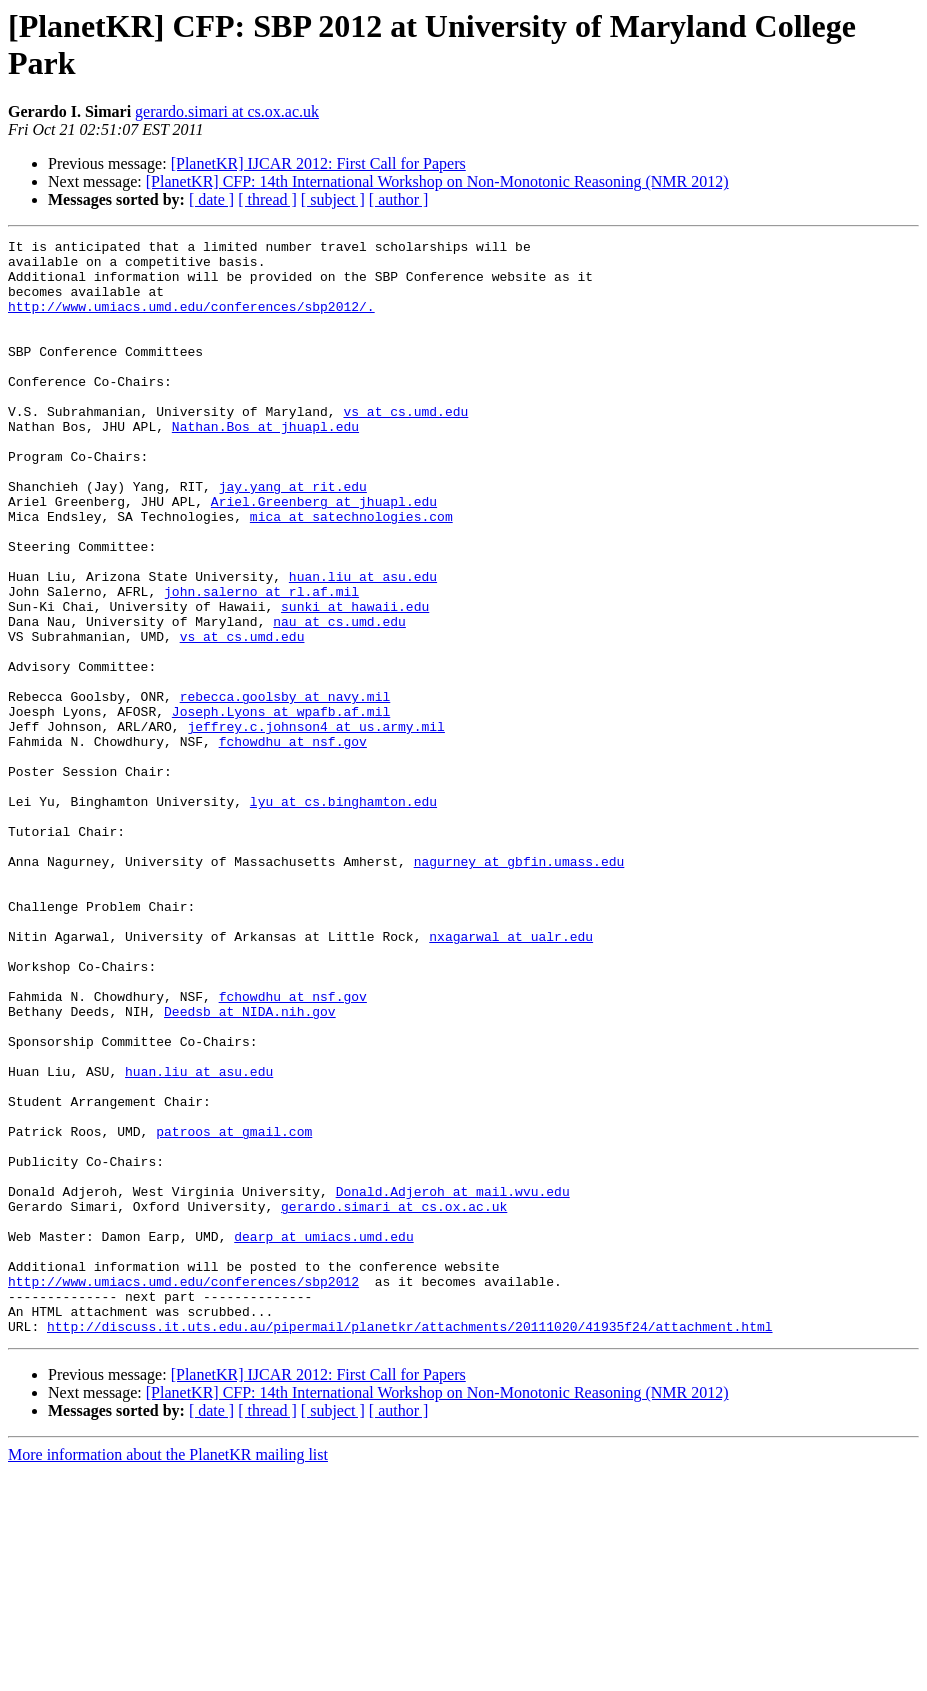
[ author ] (399, 199)
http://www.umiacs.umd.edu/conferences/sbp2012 (183, 1491)
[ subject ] (333, 199)
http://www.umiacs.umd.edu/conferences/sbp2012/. (191, 321)
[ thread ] (267, 199)
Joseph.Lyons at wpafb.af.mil (281, 807)
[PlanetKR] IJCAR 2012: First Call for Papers (318, 163)
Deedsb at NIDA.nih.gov (250, 1167)
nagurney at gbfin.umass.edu (519, 987)
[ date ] (211, 199)
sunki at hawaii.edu (355, 681)
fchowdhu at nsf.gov (293, 843)
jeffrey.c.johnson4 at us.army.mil (315, 825)
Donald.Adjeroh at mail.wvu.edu (453, 1383)
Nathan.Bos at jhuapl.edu (265, 465)
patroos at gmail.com (234, 1311)
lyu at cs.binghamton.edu (343, 915)
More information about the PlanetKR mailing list (168, 1673)
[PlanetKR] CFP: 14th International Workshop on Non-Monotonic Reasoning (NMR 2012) (437, 181)
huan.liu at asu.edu (363, 645)
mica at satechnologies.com (351, 573)
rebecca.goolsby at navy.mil (285, 789)
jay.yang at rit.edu (293, 537)
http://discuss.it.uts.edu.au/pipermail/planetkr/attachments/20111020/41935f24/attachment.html (409, 1545)
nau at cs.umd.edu (339, 699)
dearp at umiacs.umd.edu (323, 1437)
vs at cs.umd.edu (405, 447)
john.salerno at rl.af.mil (261, 663)
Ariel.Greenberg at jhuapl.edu (324, 555)
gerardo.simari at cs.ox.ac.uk (227, 111)
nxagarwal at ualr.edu (511, 1077)
